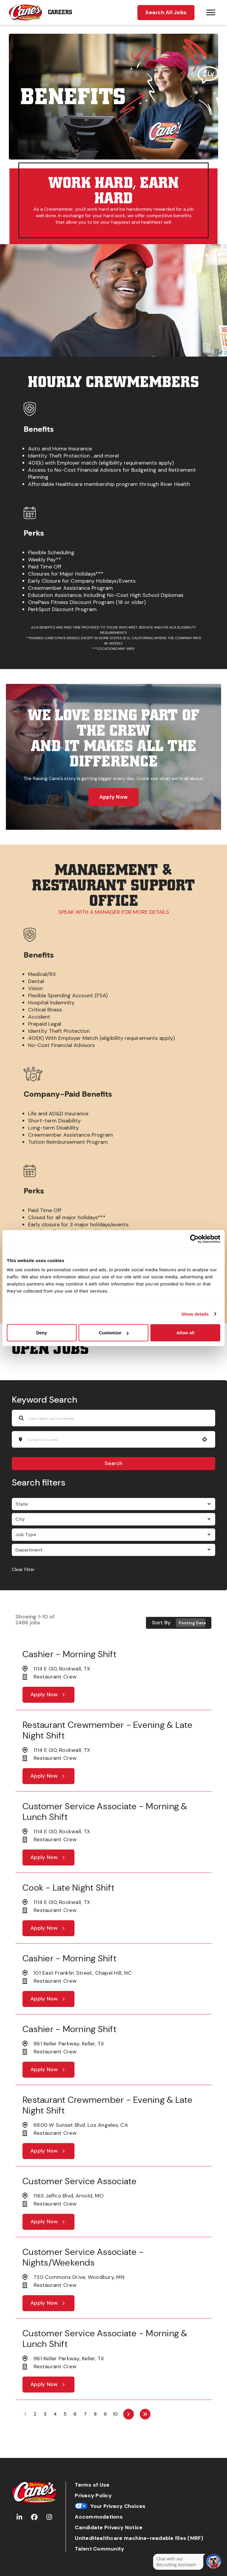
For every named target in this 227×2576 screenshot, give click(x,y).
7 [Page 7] (85, 2414)
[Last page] (145, 2414)
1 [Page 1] (25, 2414)
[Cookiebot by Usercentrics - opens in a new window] (194, 1238)
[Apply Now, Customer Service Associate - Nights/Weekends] (48, 2303)
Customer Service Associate (79, 2181)
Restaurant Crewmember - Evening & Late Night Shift (107, 1730)
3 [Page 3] (45, 2414)
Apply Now (113, 796)
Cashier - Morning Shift (69, 1654)
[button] (204, 1439)
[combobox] (111, 1440)
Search (113, 1463)
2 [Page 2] (35, 2414)
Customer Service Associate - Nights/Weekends (83, 2257)
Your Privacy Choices (110, 2506)
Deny (41, 1332)
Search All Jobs (166, 12)
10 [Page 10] (115, 2414)
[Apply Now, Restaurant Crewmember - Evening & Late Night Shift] (48, 1776)
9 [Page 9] (105, 2414)
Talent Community (99, 2549)
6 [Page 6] (75, 2414)
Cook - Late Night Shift (68, 1887)
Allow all (185, 1332)
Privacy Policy (93, 2495)
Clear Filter (23, 1569)
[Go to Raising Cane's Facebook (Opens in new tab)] (34, 2517)
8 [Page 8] (95, 2414)
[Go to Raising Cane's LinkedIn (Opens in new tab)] (19, 2517)
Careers (60, 12)
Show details (195, 1313)
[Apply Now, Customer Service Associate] (48, 2222)
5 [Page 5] (65, 2414)
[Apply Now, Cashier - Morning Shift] (48, 1695)
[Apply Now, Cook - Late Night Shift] (48, 1928)
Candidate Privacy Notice (108, 2527)
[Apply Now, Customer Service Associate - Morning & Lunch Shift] (48, 1857)
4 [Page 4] (55, 2414)
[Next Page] (128, 2414)
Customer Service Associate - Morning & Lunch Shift (104, 1811)
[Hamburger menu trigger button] (210, 12)
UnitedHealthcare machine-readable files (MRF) (139, 2538)
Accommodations (99, 2517)
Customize (114, 1332)
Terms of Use (92, 2485)
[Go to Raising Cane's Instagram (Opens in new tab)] (49, 2517)
